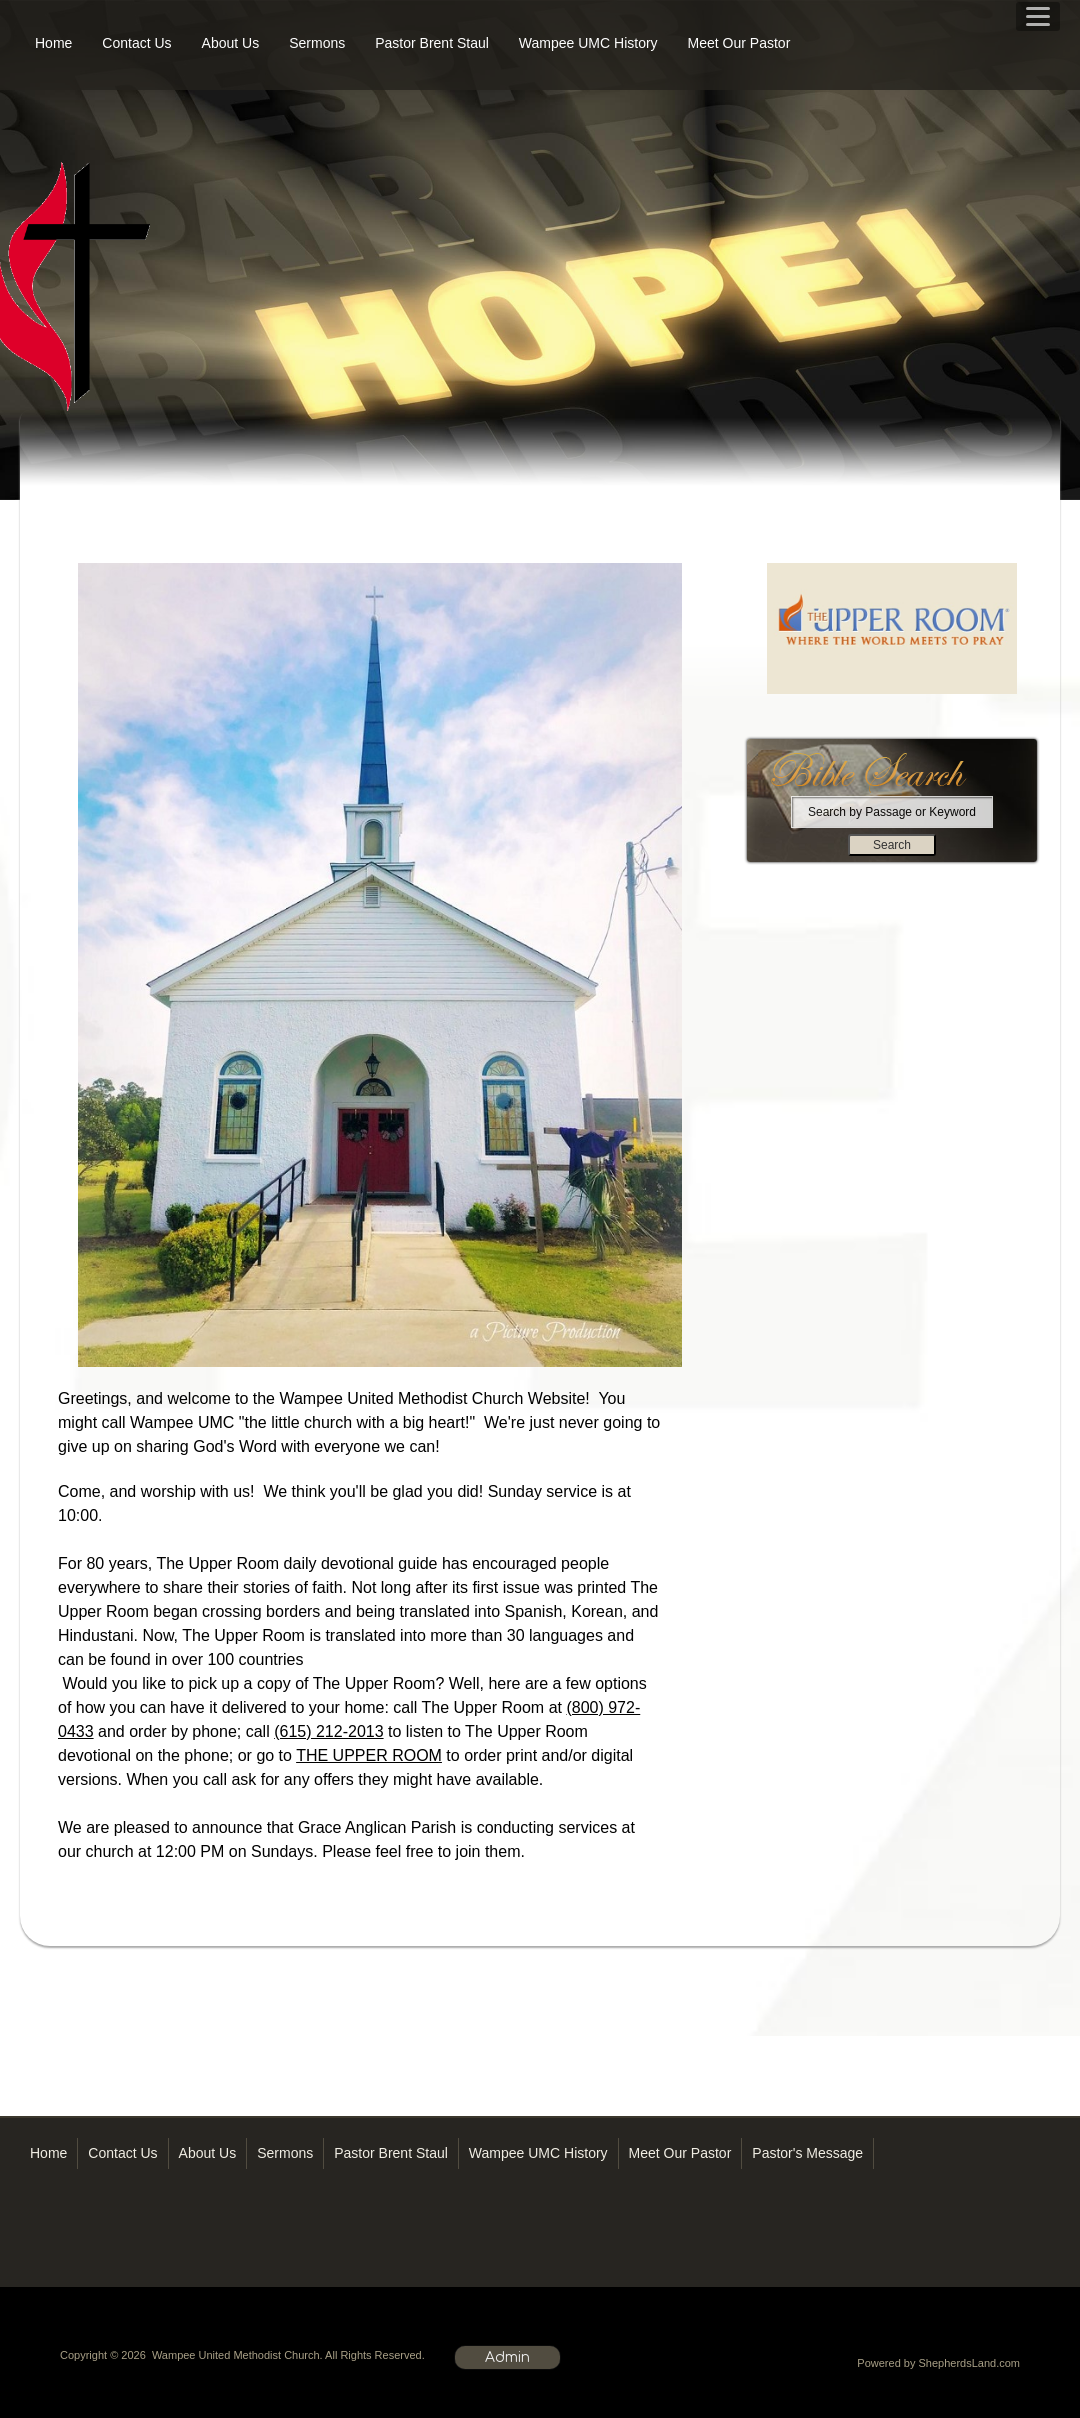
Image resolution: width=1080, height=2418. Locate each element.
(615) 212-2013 (328, 1731)
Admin (507, 2357)
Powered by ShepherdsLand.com (938, 2363)
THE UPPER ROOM (369, 1755)
